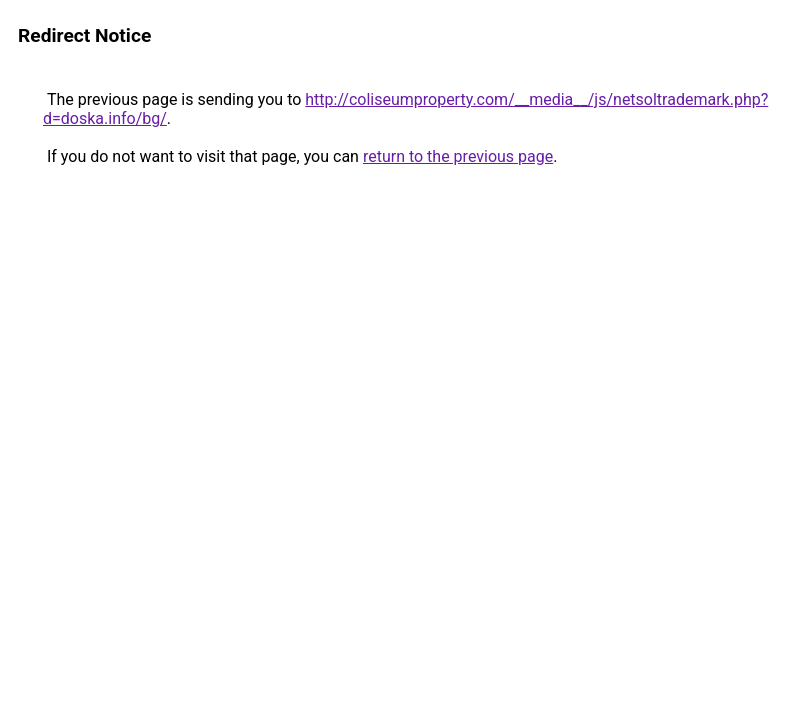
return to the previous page (458, 156)
